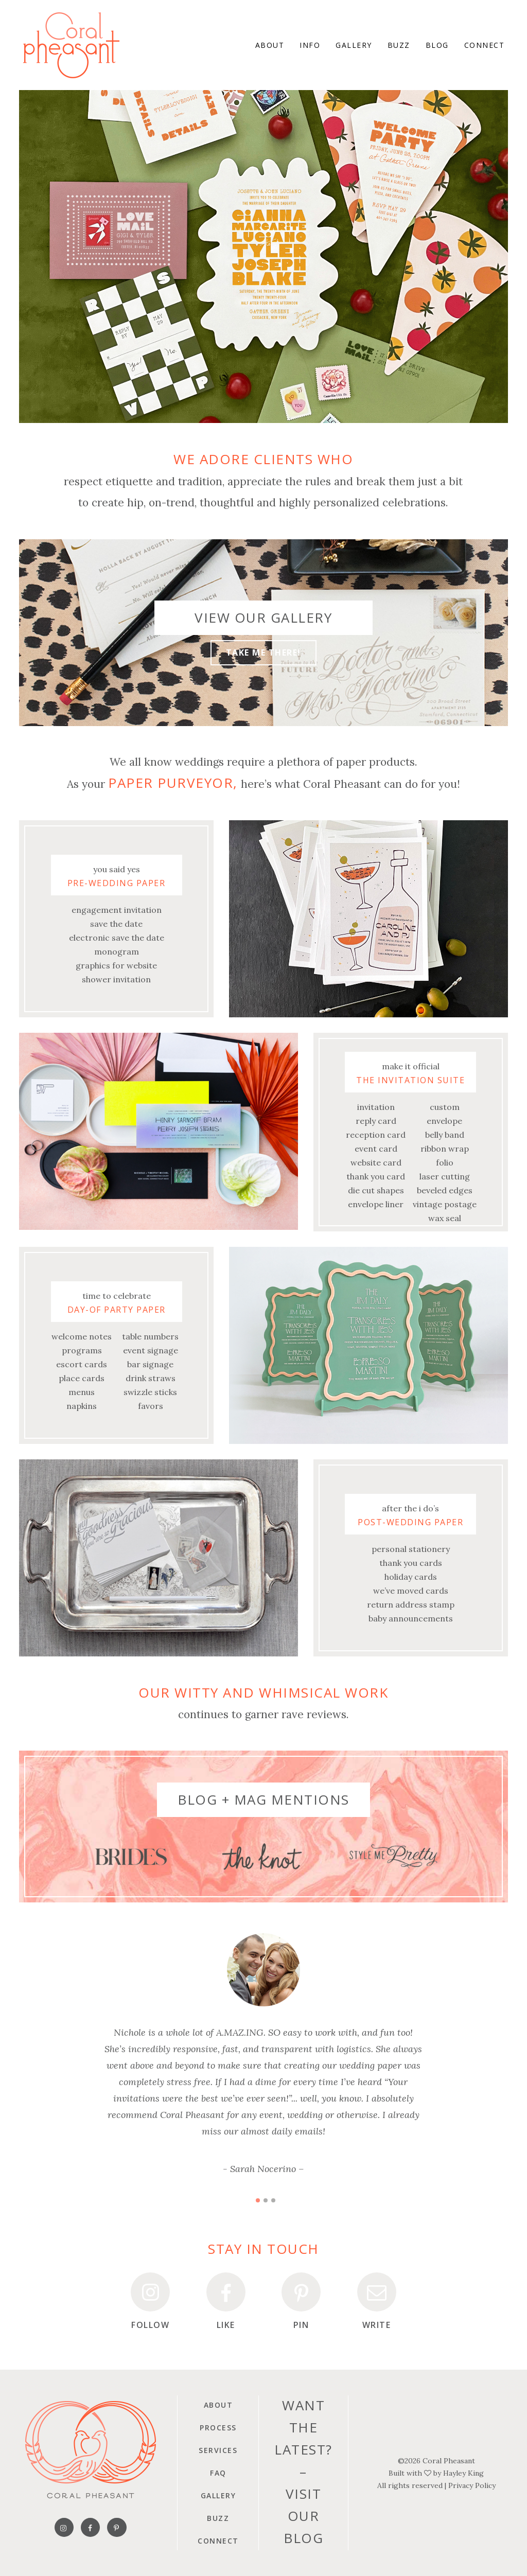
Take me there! (263, 652)
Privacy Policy (472, 2485)
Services (218, 2450)
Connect (218, 2541)
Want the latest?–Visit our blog (303, 2471)
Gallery (218, 2495)
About (218, 2405)
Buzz (218, 2518)
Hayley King (463, 2473)
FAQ (218, 2473)
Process (218, 2427)
